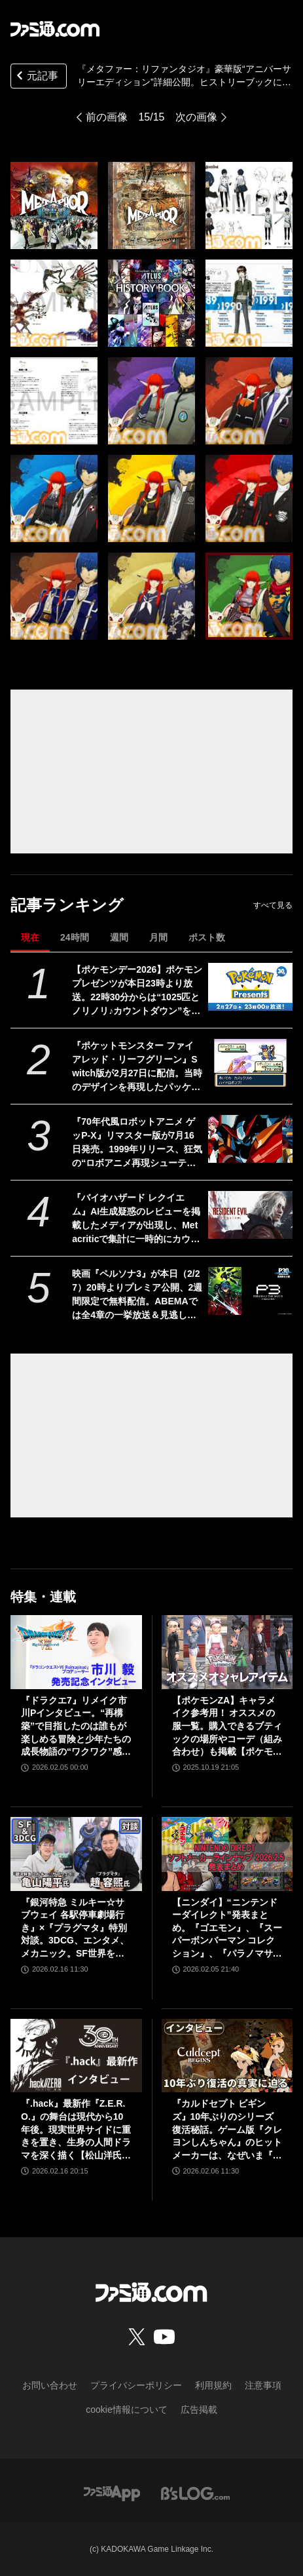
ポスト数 (206, 937)
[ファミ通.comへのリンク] (54, 29)
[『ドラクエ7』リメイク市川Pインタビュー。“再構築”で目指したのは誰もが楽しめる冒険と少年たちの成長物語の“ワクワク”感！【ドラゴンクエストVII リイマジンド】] (76, 1652)
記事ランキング (67, 905)
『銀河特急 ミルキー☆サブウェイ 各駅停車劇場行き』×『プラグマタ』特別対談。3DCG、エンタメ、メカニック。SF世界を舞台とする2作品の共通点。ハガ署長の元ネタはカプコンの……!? (76, 1929)
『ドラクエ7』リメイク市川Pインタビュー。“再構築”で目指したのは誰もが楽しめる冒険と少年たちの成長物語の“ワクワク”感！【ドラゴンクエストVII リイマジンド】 (76, 1727)
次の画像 (196, 117)
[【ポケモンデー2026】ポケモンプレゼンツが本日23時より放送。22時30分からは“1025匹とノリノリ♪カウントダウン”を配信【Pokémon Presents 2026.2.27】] (250, 987)
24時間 (74, 937)
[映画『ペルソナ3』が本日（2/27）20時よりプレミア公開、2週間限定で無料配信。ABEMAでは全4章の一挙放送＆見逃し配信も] (250, 1291)
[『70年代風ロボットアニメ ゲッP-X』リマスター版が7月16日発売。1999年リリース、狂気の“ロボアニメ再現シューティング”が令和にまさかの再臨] (250, 1139)
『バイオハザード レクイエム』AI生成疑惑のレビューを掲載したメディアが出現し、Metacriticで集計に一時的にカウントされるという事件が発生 (136, 1219)
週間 (119, 937)
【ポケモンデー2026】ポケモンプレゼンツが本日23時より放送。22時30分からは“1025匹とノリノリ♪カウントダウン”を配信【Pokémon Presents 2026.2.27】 (137, 991)
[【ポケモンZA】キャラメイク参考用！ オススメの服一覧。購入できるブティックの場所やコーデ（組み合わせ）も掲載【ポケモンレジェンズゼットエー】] (227, 1652)
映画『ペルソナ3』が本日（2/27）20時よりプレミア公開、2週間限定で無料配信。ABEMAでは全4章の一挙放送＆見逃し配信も (137, 1295)
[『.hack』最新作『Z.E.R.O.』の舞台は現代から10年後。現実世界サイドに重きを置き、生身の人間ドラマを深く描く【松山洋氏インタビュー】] (76, 2056)
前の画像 (107, 117)
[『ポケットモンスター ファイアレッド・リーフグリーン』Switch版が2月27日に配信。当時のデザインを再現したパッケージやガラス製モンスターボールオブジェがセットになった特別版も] (250, 1063)
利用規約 (213, 2385)
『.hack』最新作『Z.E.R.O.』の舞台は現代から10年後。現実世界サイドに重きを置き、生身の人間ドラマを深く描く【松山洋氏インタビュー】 (76, 2130)
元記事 (36, 77)
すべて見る (273, 905)
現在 (30, 937)
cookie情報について (126, 2409)
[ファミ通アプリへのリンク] (112, 2492)
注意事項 (263, 2385)
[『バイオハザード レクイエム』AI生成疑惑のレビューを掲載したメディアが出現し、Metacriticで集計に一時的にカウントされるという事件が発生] (250, 1215)
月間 (158, 937)
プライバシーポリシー (136, 2385)
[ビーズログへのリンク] (195, 2492)
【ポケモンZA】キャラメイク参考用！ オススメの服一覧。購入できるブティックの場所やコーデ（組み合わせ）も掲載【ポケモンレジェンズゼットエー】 (227, 1727)
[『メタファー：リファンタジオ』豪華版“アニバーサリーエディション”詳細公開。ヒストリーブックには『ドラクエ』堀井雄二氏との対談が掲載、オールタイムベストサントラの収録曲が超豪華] (54, 205)
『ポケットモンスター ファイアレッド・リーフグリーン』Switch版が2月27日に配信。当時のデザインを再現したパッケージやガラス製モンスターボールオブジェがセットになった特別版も (137, 1067)
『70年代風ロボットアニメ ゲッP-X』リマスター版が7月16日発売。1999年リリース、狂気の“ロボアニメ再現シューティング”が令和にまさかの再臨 (137, 1143)
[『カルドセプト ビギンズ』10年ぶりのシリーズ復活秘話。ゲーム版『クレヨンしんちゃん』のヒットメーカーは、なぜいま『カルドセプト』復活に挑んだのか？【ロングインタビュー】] (227, 2056)
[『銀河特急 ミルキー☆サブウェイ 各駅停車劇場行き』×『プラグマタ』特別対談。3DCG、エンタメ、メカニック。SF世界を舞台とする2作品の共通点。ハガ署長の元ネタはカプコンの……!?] (76, 1854)
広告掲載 (199, 2409)
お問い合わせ (49, 2385)
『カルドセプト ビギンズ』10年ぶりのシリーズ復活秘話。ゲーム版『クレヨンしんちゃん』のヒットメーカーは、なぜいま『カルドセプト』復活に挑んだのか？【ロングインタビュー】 (227, 2130)
